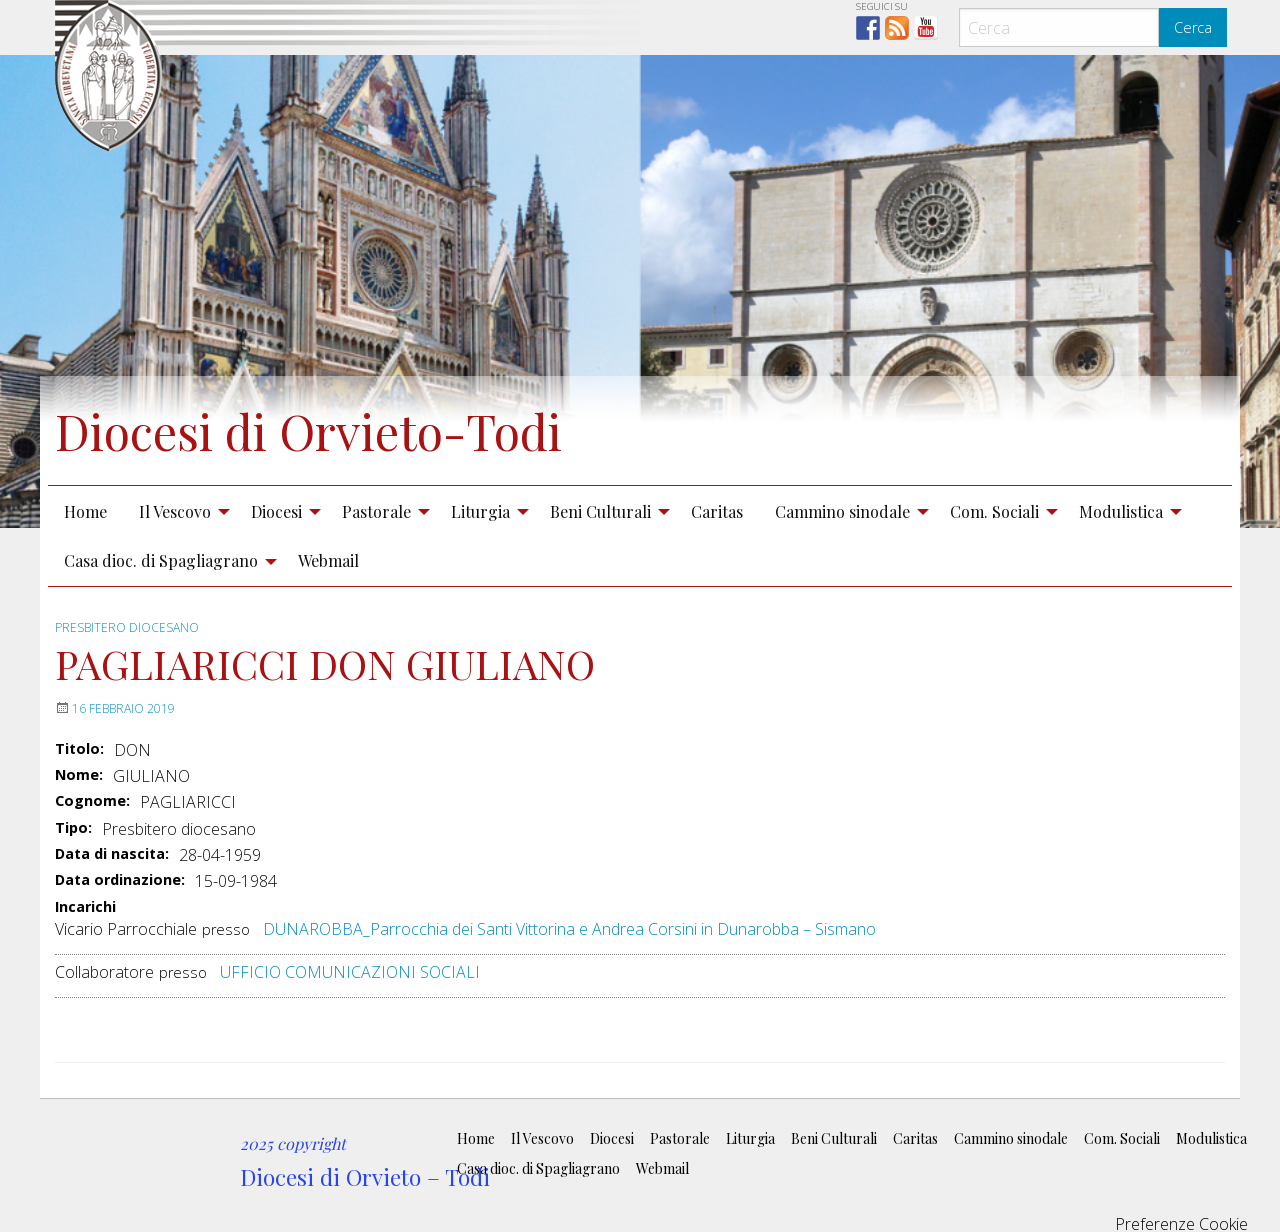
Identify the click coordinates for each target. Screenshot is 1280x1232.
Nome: (79, 775)
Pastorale (376, 511)
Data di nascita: (112, 854)
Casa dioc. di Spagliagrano (161, 560)
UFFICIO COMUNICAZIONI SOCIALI (350, 972)
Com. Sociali (994, 511)
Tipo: (73, 828)
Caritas (717, 511)
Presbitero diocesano (127, 627)
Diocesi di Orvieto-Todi (308, 431)
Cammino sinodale (842, 511)
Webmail (328, 560)
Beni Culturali (600, 511)
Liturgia (480, 511)
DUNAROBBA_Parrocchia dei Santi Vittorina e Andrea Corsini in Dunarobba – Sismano (569, 929)
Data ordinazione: (120, 880)
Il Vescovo (175, 511)
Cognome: (92, 801)
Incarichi (85, 907)
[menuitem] (85, 511)
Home (85, 511)
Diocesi (276, 511)
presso (226, 929)
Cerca (1193, 27)
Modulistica (1121, 511)
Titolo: (79, 749)
